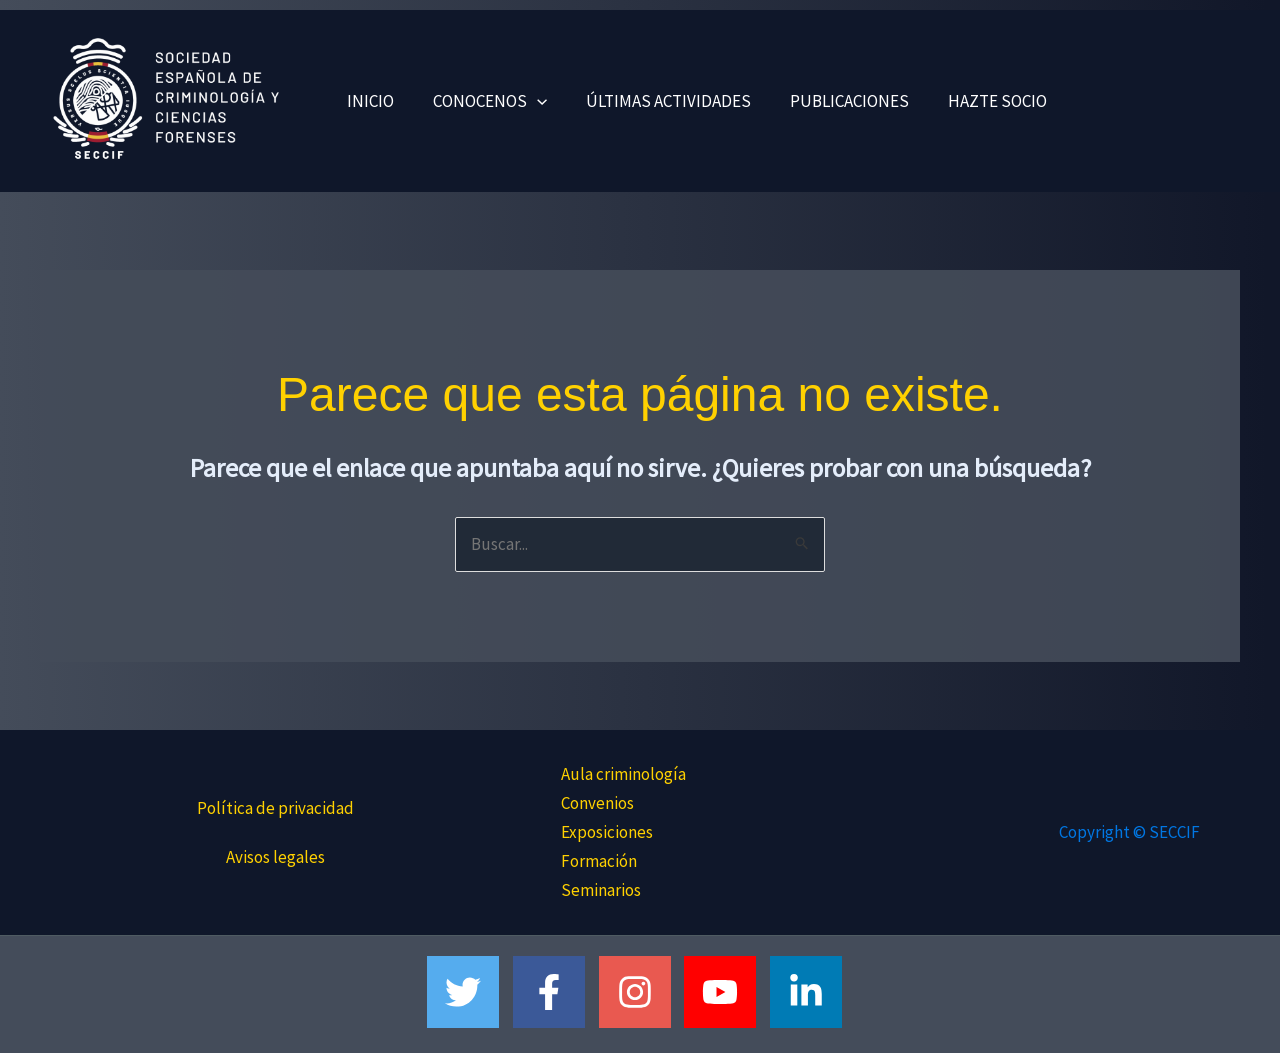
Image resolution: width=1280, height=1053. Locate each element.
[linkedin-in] (811, 992)
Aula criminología (623, 774)
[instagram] (640, 992)
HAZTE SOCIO (974, 101)
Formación (599, 861)
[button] (529, 101)
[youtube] (725, 992)
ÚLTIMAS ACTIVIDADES (655, 101)
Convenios (597, 803)
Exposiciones (607, 832)
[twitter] (468, 992)
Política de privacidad (275, 808)
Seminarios (601, 890)
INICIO (367, 101)
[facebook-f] (554, 992)
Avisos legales (275, 857)
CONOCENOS (482, 101)
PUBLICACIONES (831, 101)
